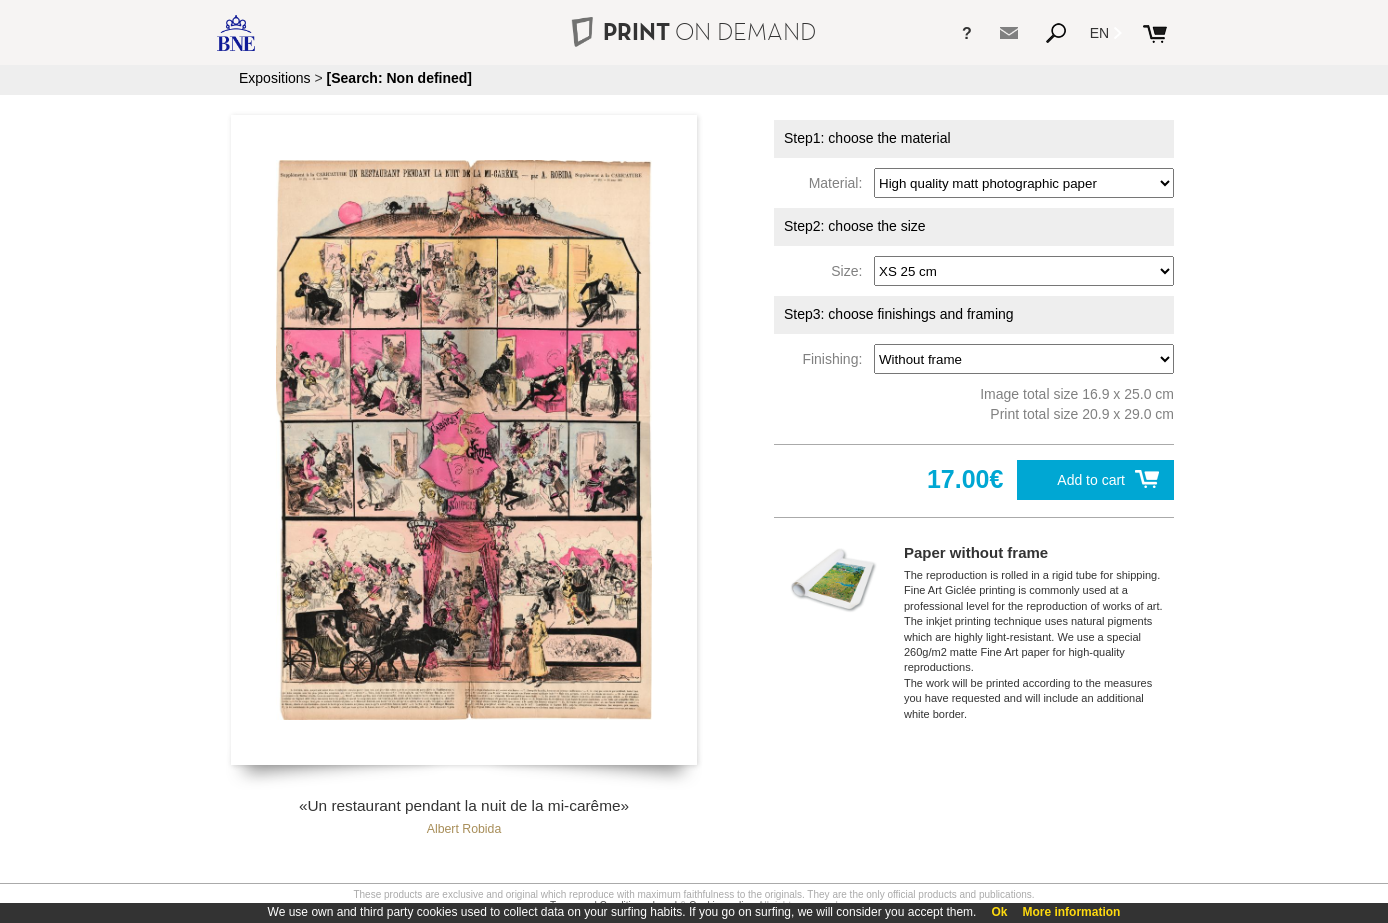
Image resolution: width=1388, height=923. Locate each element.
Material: (839, 183)
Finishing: (836, 359)
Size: (850, 271)
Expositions (275, 78)
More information (1071, 912)
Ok (999, 912)
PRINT (694, 31)
